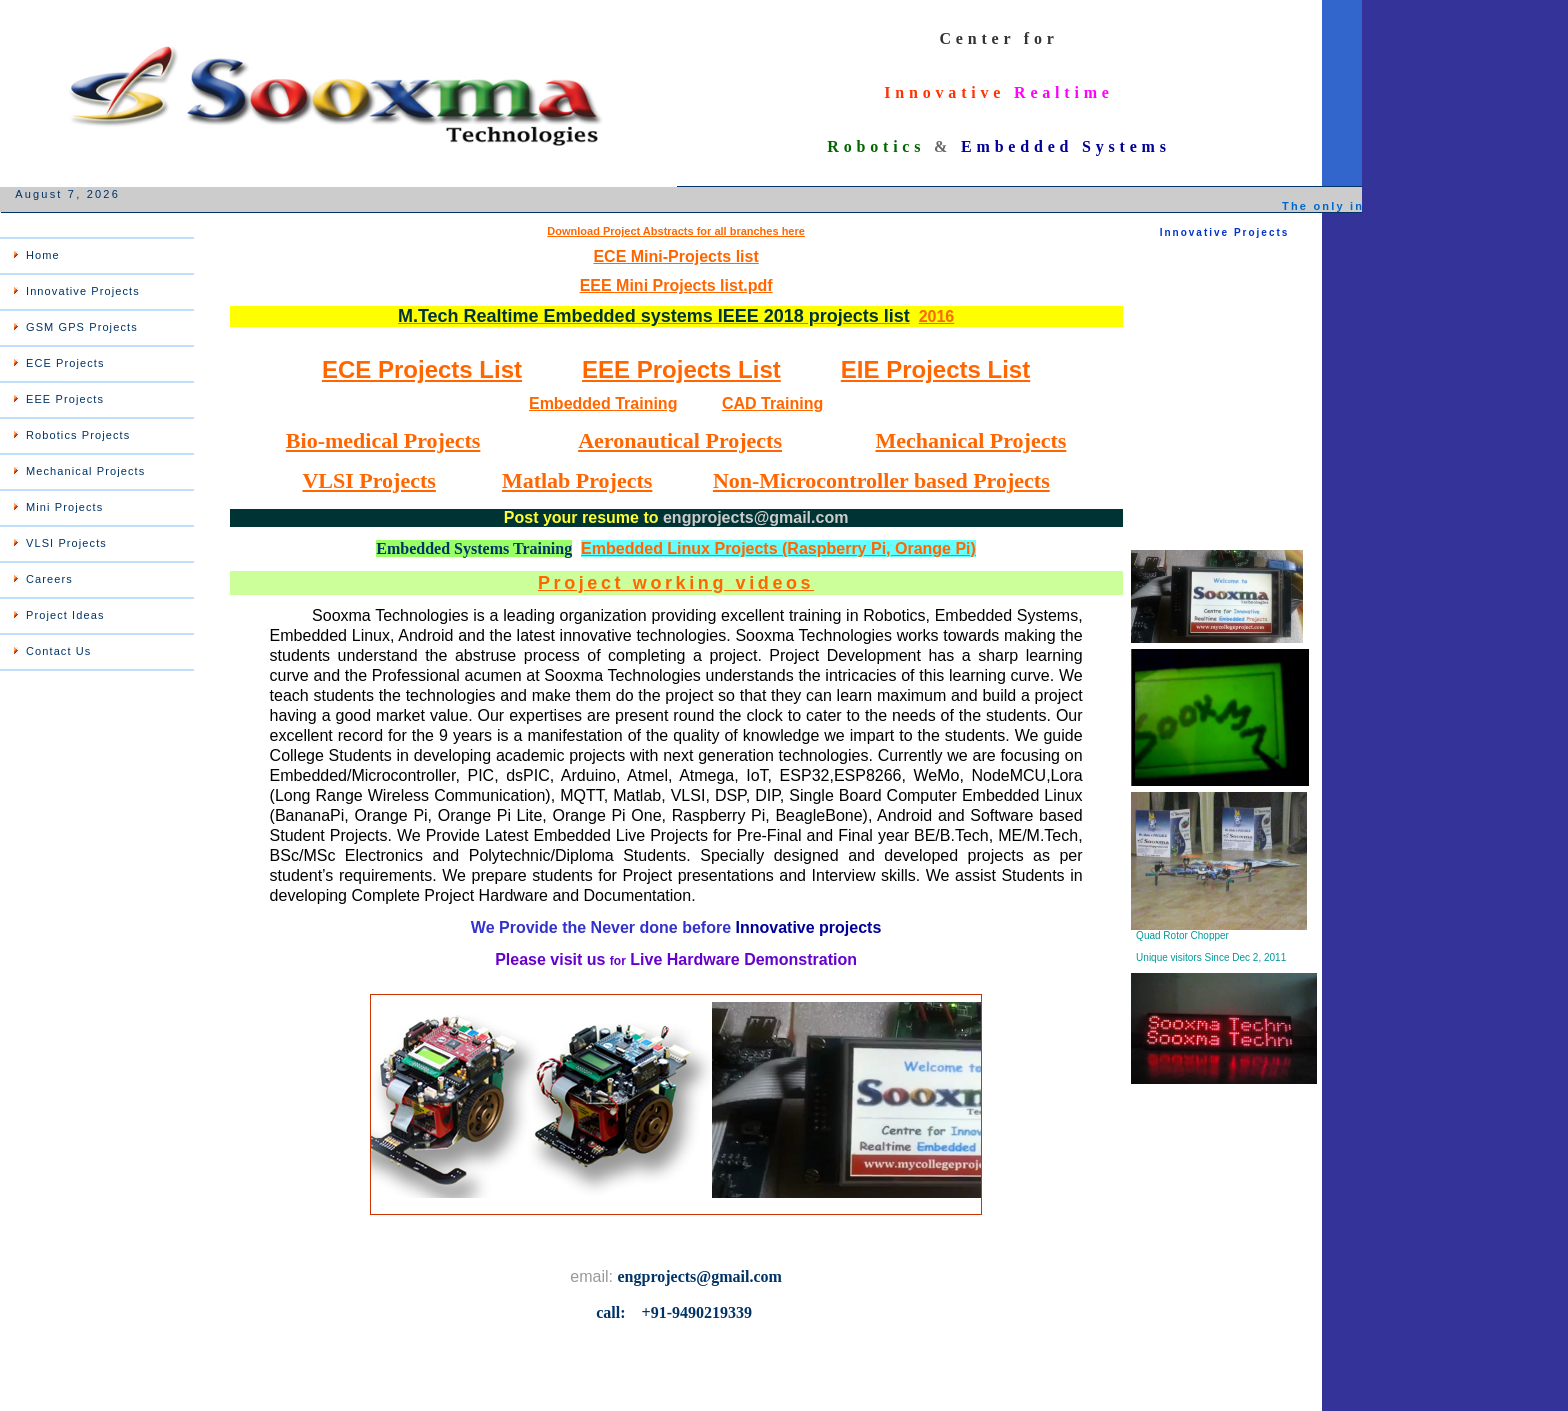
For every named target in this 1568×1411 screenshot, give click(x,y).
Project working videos (676, 583)
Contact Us (58, 651)
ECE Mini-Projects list (675, 256)
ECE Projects (65, 363)
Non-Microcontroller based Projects (881, 480)
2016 (937, 316)
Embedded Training (603, 403)
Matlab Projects (577, 480)
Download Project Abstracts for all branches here (676, 231)
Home (43, 255)
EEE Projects (65, 399)
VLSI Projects (66, 543)
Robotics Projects (78, 435)
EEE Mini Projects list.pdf (676, 285)
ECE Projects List (422, 369)
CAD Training (772, 403)
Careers (49, 579)
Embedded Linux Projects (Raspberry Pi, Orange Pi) (778, 548)
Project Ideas (65, 615)
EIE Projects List (935, 369)
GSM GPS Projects (82, 327)
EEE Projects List (681, 369)
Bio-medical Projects (383, 440)
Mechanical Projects (85, 471)
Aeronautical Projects (680, 440)
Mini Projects (64, 507)
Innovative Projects (83, 291)
